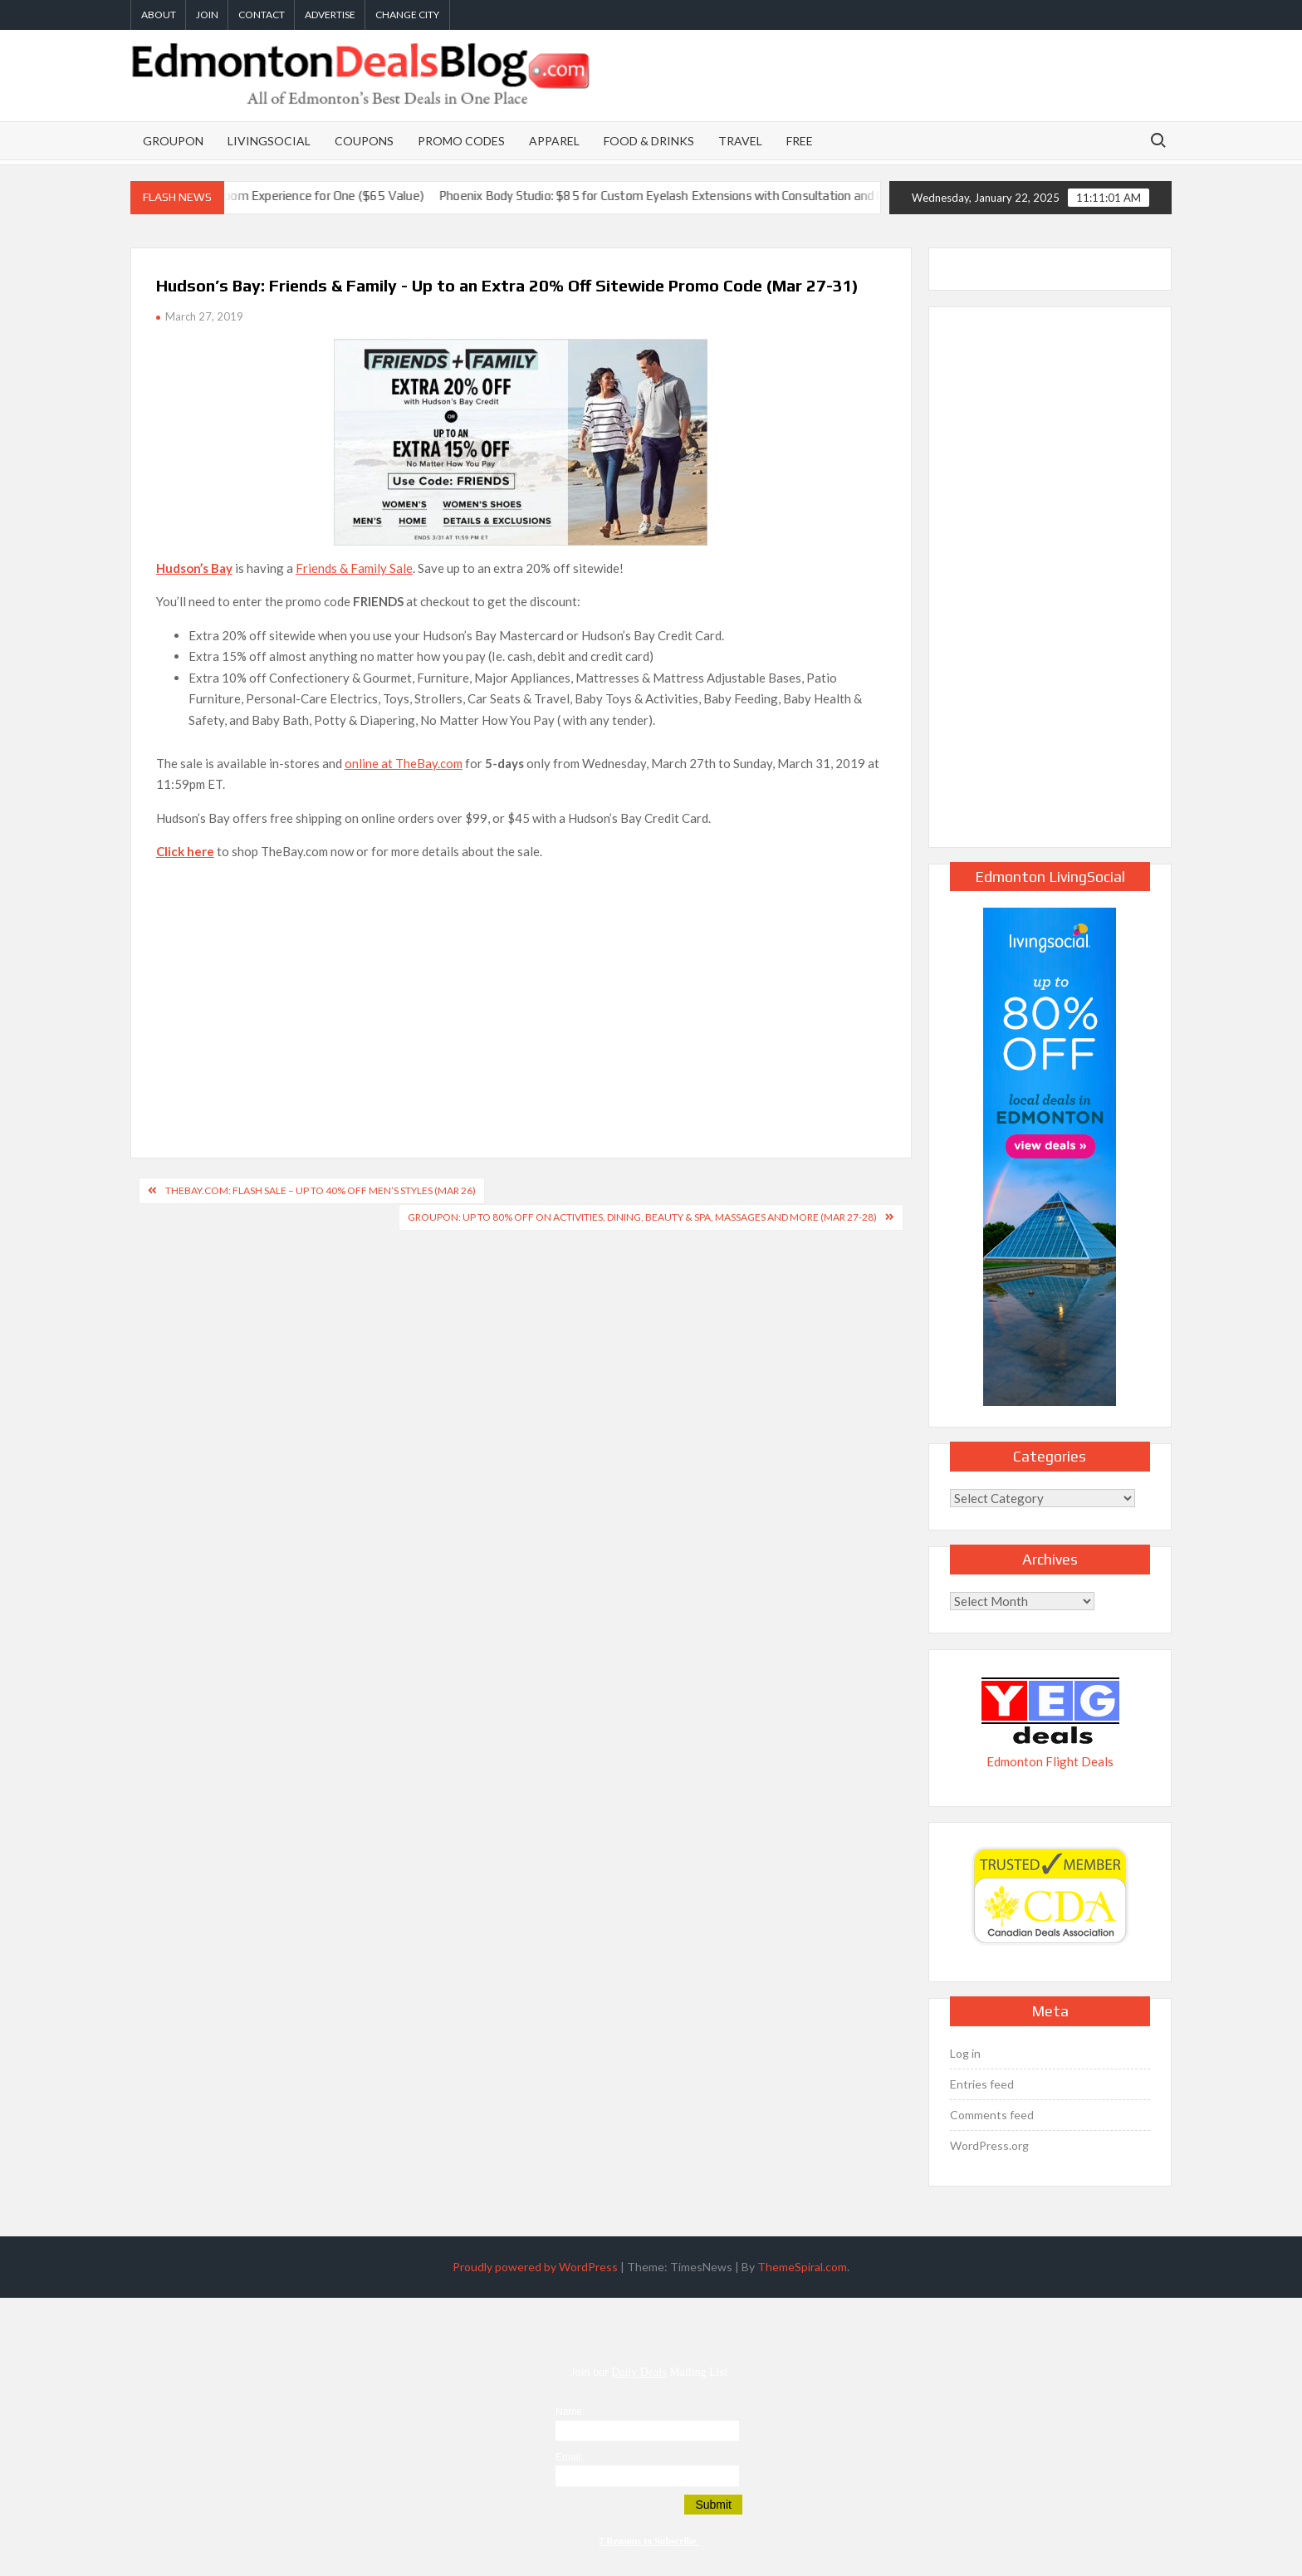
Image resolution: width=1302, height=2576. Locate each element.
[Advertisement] (521, 991)
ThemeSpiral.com (802, 2267)
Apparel (554, 141)
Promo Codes (461, 141)
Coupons (364, 141)
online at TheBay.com (404, 763)
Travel (740, 141)
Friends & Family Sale (354, 568)
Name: (570, 2411)
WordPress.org (989, 2145)
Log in (965, 2053)
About (158, 14)
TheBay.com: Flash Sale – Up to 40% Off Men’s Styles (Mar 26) (320, 1190)
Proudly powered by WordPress (535, 2267)
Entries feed (982, 2084)
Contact (261, 14)
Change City (407, 14)
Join (207, 14)
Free (799, 141)
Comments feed (992, 2115)
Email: (569, 2457)
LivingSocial (269, 141)
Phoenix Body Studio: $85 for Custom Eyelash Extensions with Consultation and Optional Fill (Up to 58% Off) (752, 196)
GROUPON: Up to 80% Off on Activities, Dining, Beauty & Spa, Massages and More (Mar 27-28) (642, 1217)
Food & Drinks (649, 141)
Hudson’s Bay (194, 568)
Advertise (330, 14)
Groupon (173, 141)
